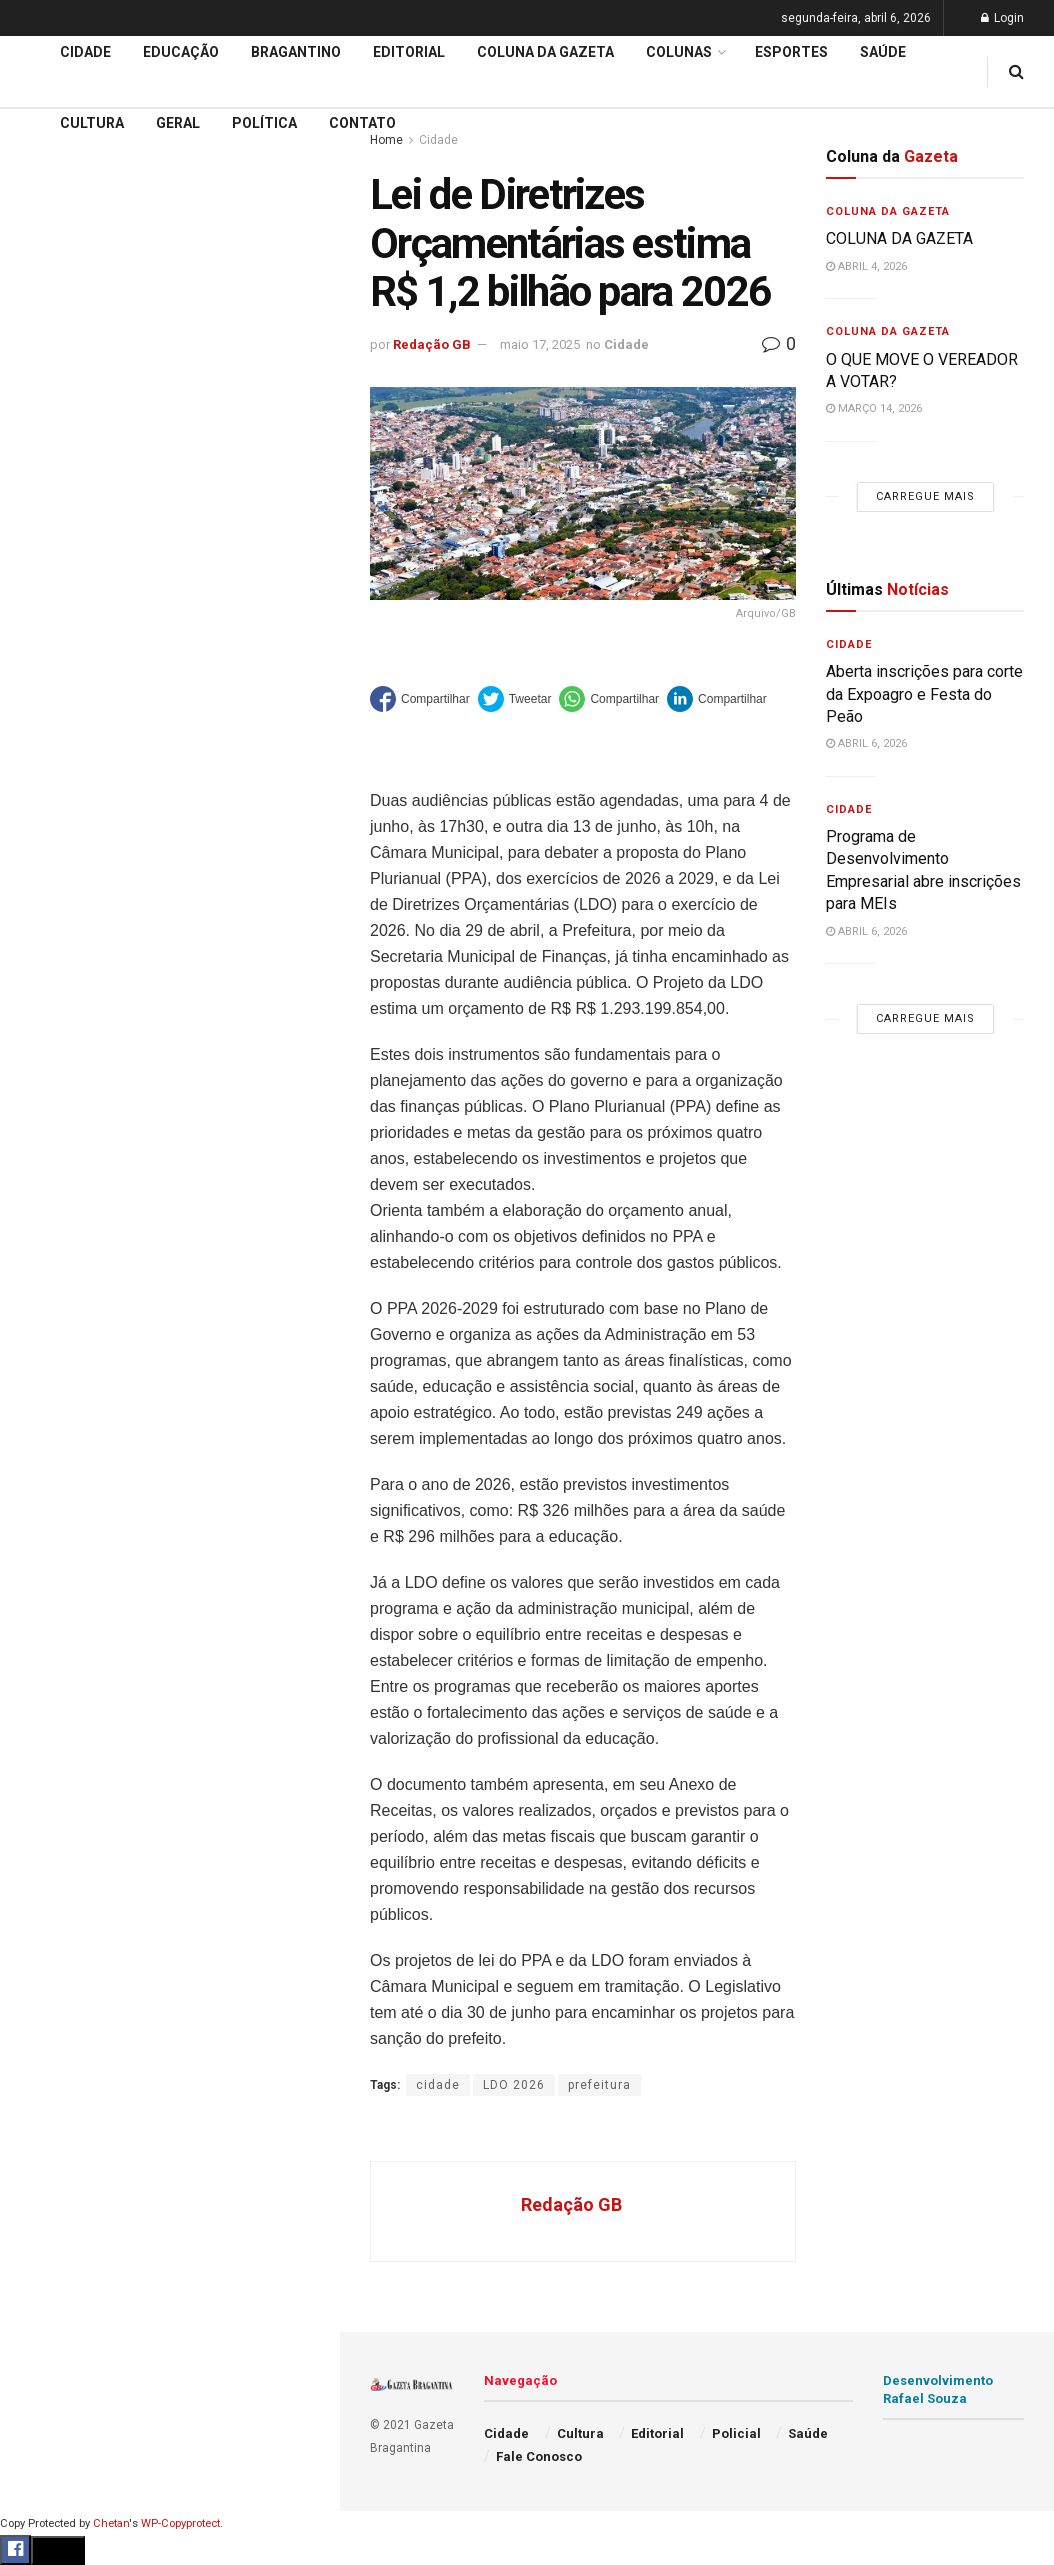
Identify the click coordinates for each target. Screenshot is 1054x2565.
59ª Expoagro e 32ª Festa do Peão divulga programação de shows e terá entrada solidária (165, 315)
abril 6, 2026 (866, 743)
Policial (45, 915)
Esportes (50, 838)
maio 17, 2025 (540, 344)
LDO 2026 (514, 2085)
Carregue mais (169, 489)
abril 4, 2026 (866, 266)
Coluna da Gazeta (78, 762)
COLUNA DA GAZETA (899, 238)
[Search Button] (298, 1218)
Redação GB (432, 344)
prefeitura (599, 2085)
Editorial (48, 724)
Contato (362, 123)
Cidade (44, 648)
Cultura (44, 877)
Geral (38, 1029)
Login (1002, 18)
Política (46, 953)
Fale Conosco (66, 1068)
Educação (53, 686)
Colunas (679, 52)
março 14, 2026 (874, 408)
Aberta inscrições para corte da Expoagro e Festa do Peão (924, 694)
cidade (438, 2085)
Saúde (41, 991)
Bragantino (57, 800)
